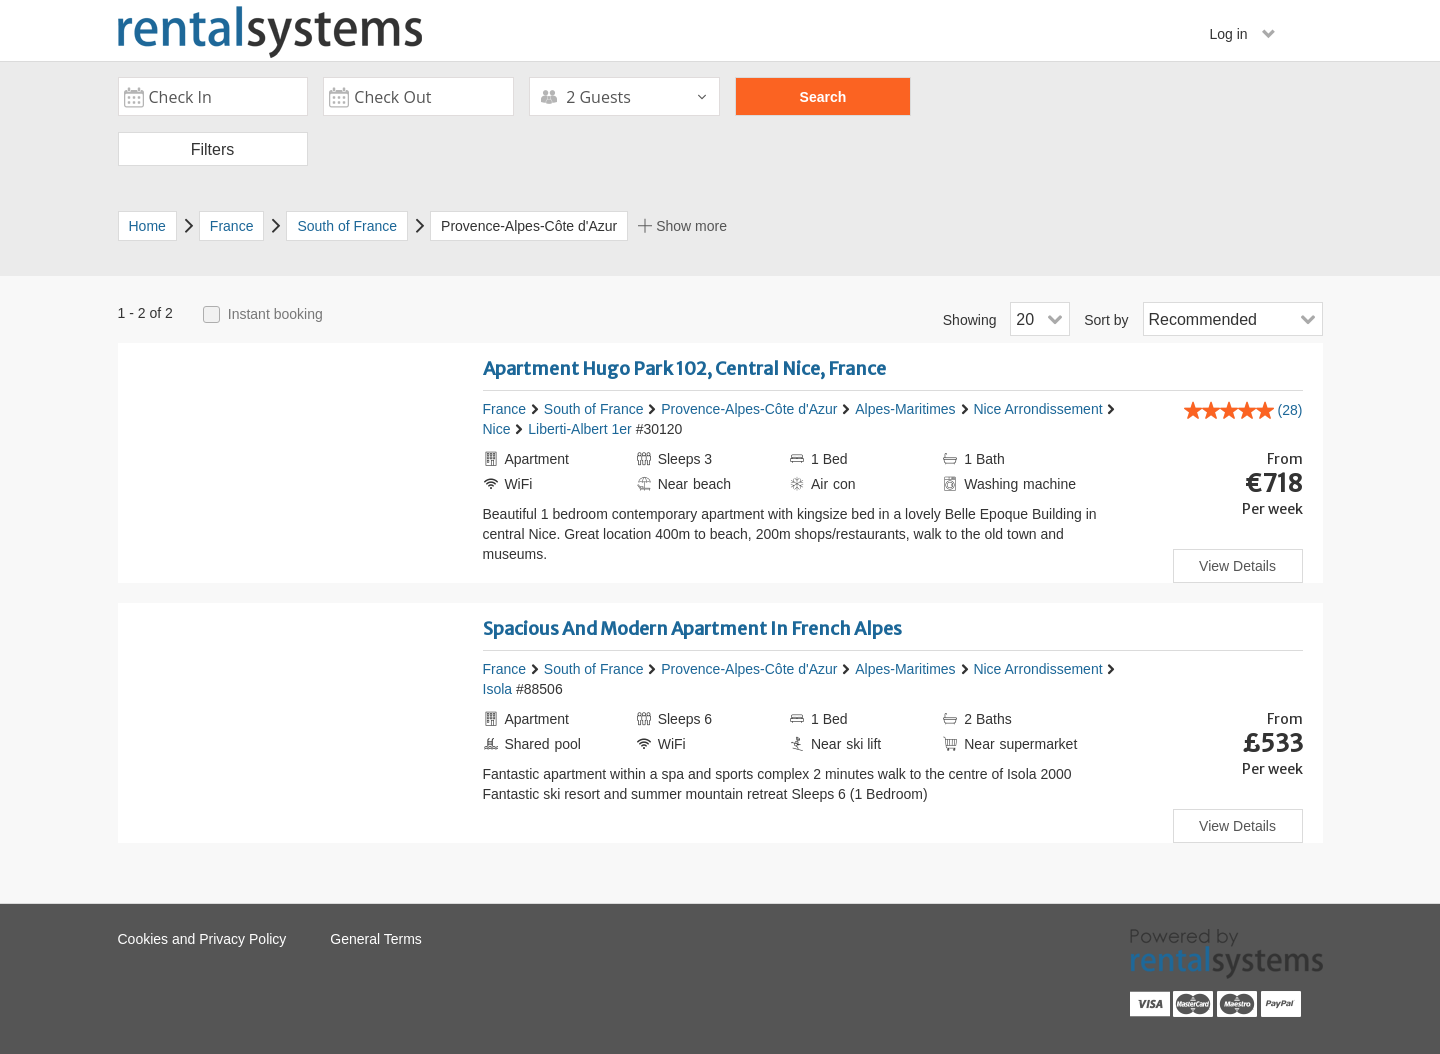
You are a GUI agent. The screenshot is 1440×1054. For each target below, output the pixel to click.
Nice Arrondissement (1037, 409)
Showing (970, 320)
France (505, 409)
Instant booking (275, 314)
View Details (1237, 566)
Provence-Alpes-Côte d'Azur (749, 409)
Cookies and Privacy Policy (202, 939)
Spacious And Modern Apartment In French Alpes (692, 628)
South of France (594, 409)
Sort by (1106, 320)
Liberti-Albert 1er (580, 429)
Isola (498, 689)
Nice (497, 429)
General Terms (376, 939)
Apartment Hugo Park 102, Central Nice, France (684, 368)
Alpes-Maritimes (905, 409)
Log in (1242, 34)
